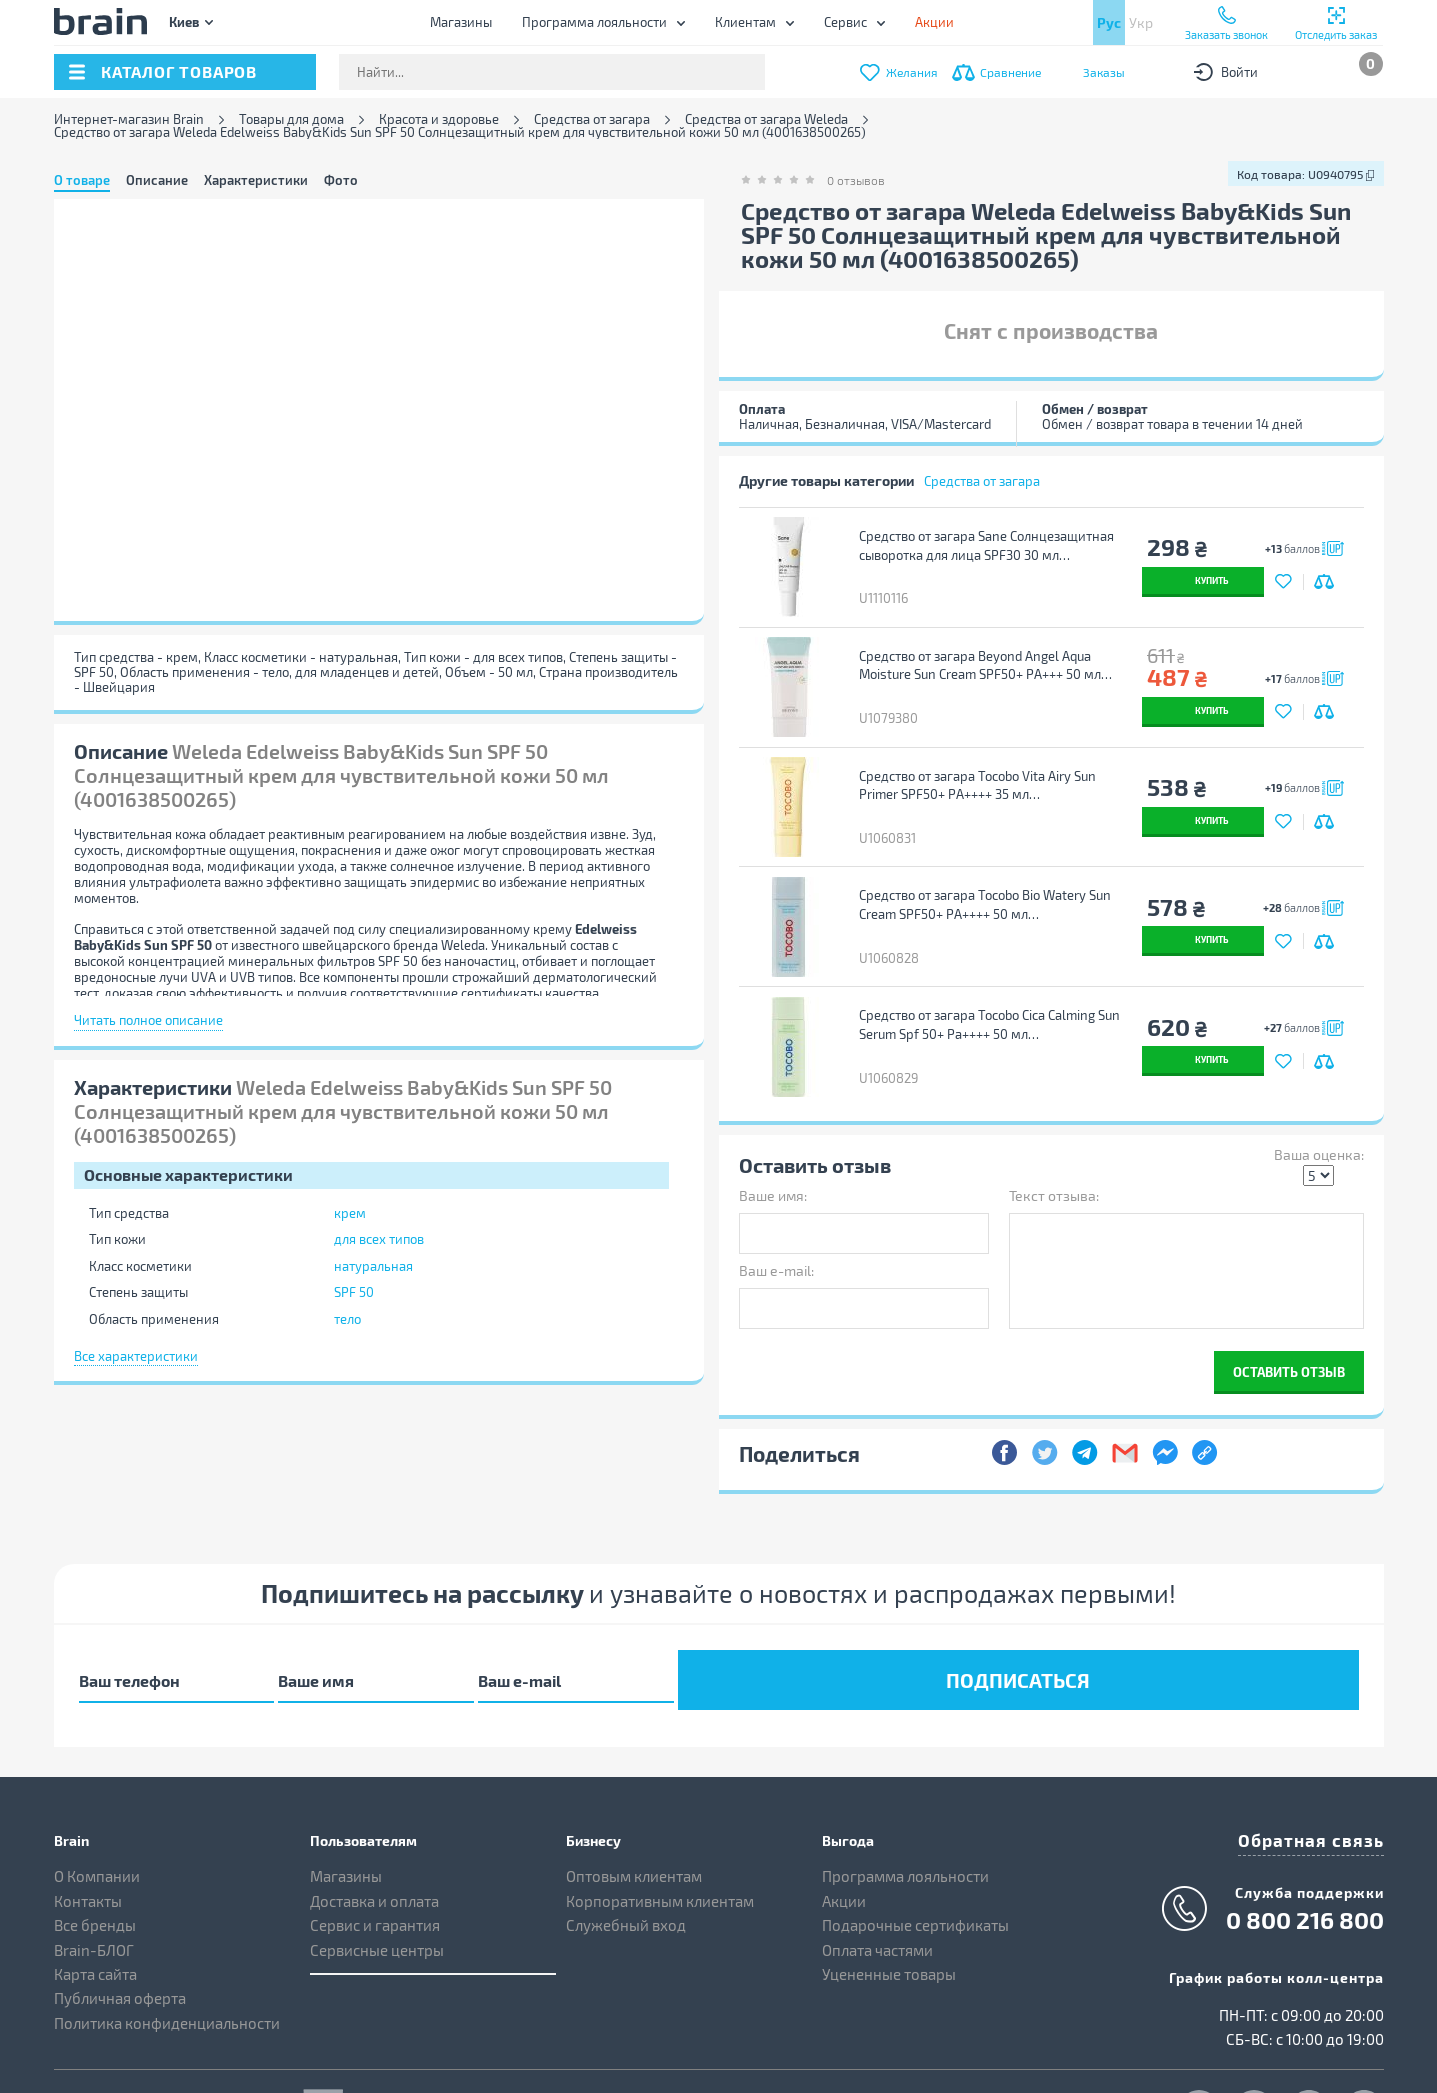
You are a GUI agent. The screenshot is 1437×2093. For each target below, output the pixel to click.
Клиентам (745, 22)
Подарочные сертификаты (915, 1849)
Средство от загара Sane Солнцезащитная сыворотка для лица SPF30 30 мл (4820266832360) (982, 546)
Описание (157, 180)
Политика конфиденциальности (167, 1947)
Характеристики (256, 180)
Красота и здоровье (439, 119)
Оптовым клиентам (634, 1800)
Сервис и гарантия (375, 1849)
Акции (844, 1825)
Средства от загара (592, 119)
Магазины (461, 22)
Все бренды (95, 1849)
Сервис (845, 22)
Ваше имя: (773, 1131)
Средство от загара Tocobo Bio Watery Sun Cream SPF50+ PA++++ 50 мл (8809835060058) (981, 867)
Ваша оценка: (1319, 1090)
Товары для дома (291, 119)
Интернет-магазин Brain (129, 119)
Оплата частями (877, 1873)
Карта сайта (95, 1898)
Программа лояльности (594, 22)
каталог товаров (179, 71)
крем (350, 1213)
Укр (1141, 22)
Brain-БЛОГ (94, 1873)
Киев (184, 21)
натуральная (373, 1266)
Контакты (88, 1825)
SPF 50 (354, 1292)
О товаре (82, 180)
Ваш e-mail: (776, 1206)
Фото (341, 180)
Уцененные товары (889, 1898)
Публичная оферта (120, 1922)
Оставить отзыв (1289, 1307)
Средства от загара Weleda (766, 119)
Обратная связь (1324, 1761)
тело (347, 1319)
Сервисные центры (377, 1873)
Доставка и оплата (374, 1825)
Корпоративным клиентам (660, 1825)
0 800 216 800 (1305, 1839)
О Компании (97, 1800)
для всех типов (379, 1239)
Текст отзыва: (1054, 1131)
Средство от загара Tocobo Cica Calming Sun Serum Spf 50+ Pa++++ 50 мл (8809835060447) (985, 974)
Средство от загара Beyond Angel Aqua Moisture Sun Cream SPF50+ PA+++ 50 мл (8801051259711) (976, 653)
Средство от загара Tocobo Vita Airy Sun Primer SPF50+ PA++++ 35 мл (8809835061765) (973, 760)
